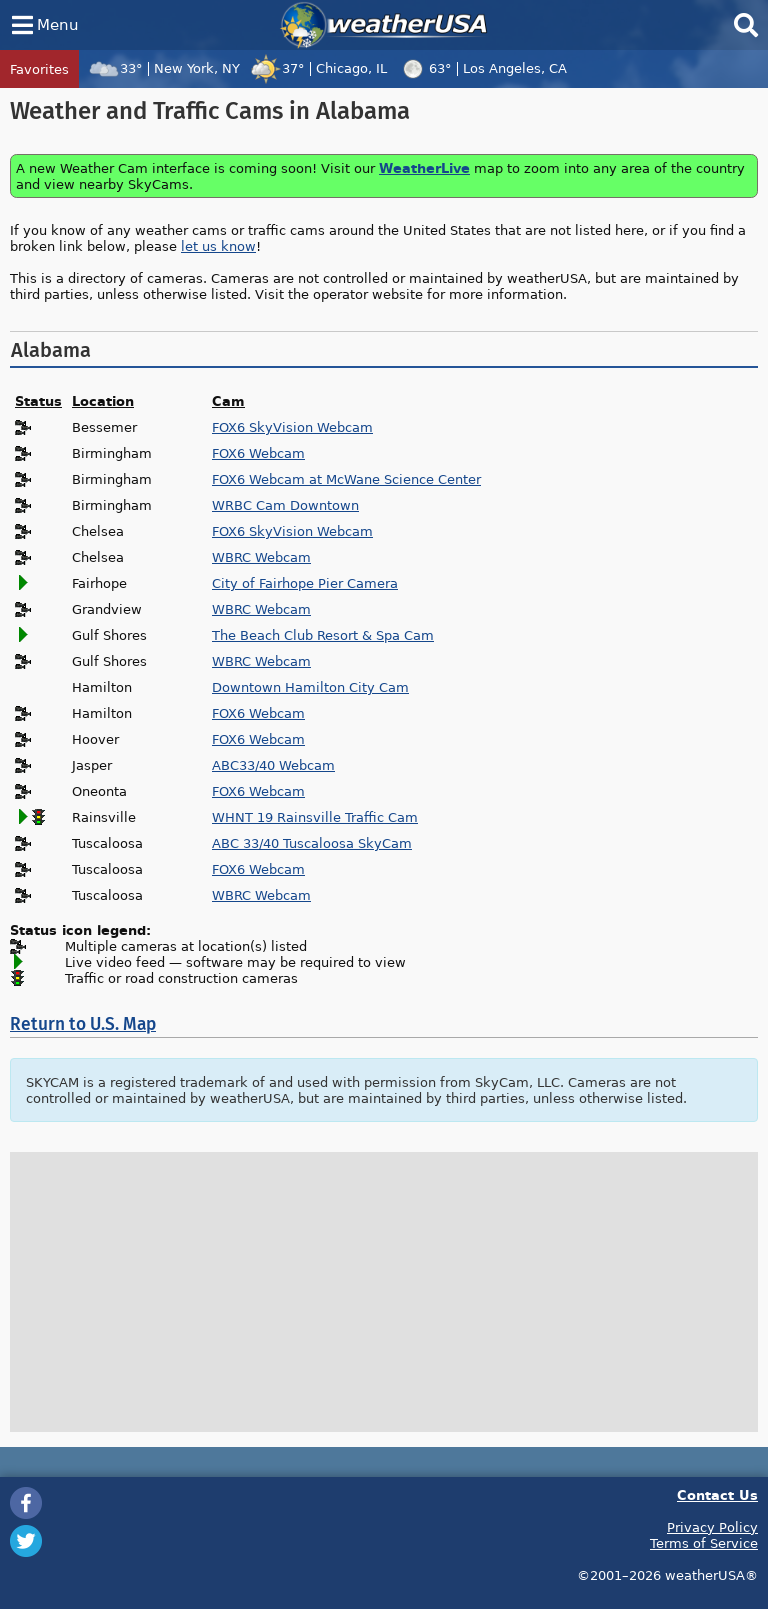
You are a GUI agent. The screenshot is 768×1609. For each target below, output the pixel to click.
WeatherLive (424, 167)
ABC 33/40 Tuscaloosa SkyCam (312, 843)
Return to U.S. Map (83, 1024)
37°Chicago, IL (318, 68)
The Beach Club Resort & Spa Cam (323, 635)
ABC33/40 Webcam (273, 765)
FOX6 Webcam (258, 453)
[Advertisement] (384, 1292)
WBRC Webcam (261, 557)
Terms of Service (704, 1543)
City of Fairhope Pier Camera (305, 583)
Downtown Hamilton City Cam (310, 687)
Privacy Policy (712, 1527)
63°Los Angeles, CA (482, 68)
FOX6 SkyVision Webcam (292, 427)
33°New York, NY (164, 68)
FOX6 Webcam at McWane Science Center (346, 479)
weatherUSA (384, 25)
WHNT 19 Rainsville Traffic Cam (315, 817)
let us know (218, 246)
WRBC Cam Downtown (285, 505)
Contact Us (717, 1494)
